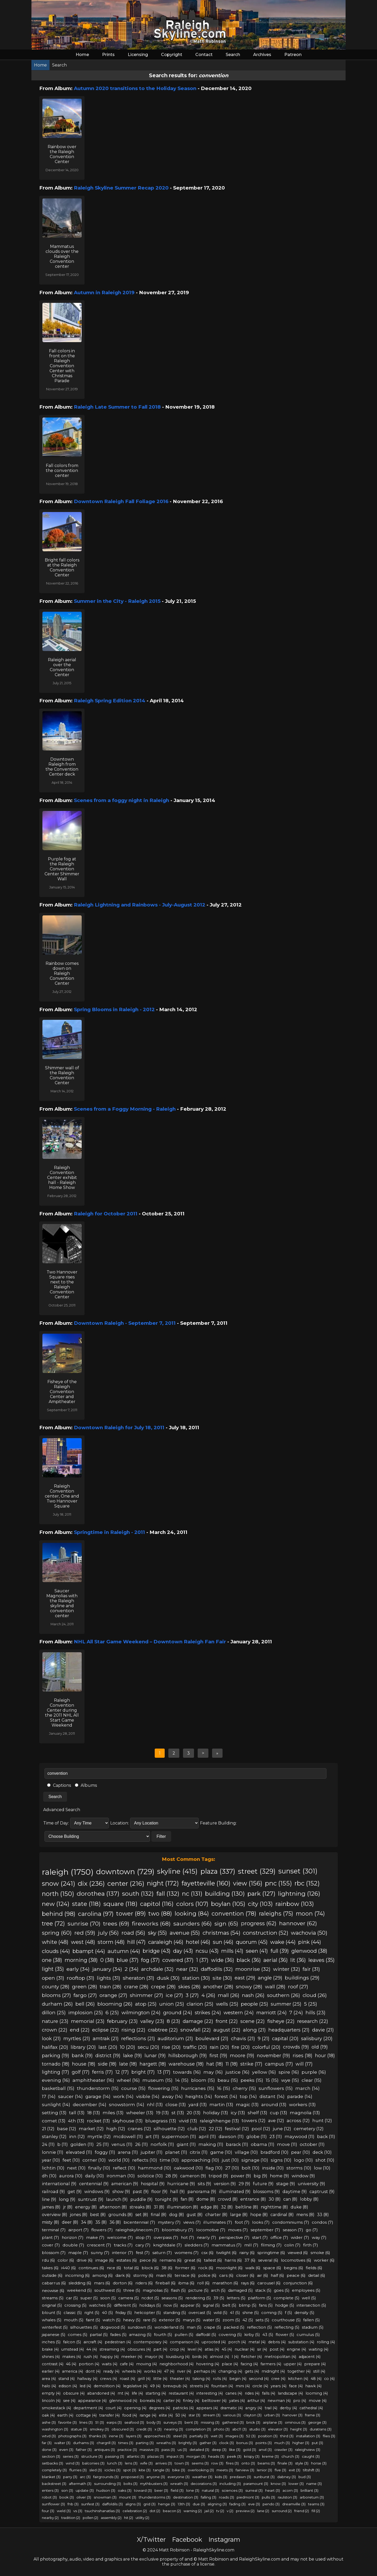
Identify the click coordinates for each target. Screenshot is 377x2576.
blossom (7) (54, 2252)
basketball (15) (58, 2088)
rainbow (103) (294, 1903)
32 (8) (227, 2207)
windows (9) (97, 2191)
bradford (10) (274, 2152)
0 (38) (107, 1960)
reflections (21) (138, 2038)
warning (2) (193, 2511)
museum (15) (157, 2080)
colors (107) (192, 1903)
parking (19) (55, 2055)
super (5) (89, 2298)
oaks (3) (124, 2490)
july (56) (108, 1932)
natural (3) (210, 2490)
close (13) (175, 2104)
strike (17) (251, 2064)
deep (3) (219, 2449)
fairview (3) (245, 2470)
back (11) (326, 2136)
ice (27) (174, 1995)
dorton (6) (123, 2282)
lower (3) (296, 2484)
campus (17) (279, 2064)
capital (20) (285, 2038)
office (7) (279, 2237)
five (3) (280, 2470)
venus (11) (122, 2144)
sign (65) (226, 1923)
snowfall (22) (195, 2030)
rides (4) (252, 2393)
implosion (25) (85, 2013)
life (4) (137, 2393)
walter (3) (62, 2443)
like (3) (234, 2449)
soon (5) (108, 2298)
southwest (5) (107, 2290)
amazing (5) (140, 2334)
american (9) (124, 2183)
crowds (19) (296, 2047)
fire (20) (241, 2047)
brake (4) (50, 2349)
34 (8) (87, 2222)
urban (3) (272, 2415)
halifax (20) (55, 2047)
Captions (59, 1785)
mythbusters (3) (154, 2484)
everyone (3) (179, 2477)
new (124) (55, 1903)
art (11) (152, 2136)
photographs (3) (72, 2436)
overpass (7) (166, 2237)
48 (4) (316, 2378)
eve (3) (254, 2504)
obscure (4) (74, 2393)
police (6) (207, 2275)
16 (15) (223, 2088)
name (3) (314, 2484)
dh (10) (49, 2175)
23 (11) (275, 2136)
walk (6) (252, 2267)
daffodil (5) (206, 2334)
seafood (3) (134, 2422)
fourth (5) (163, 2334)
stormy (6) (143, 2275)
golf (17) (81, 2072)
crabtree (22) (163, 2030)
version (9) (225, 2183)
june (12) (282, 2128)
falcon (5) (72, 2342)
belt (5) (229, 2305)
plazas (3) (155, 2456)
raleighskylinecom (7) (137, 2229)
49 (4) (155, 2386)
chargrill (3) (106, 2443)
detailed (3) (199, 2449)
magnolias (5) (155, 2290)
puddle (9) (141, 2199)
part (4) (160, 2349)
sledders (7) (197, 2245)
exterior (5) (169, 2320)
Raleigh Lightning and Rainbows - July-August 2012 (139, 905)
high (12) (115, 2128)
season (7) (293, 2229)
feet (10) (71, 2160)
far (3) (47, 2443)
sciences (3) (232, 2490)
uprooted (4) (214, 2342)
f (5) (288, 2312)
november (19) (273, 2055)
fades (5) (118, 2334)
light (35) (53, 1969)
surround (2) (282, 2511)
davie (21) (323, 2030)
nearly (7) (206, 2237)
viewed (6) (298, 2252)
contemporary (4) (150, 2342)
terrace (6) (185, 2275)
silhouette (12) (169, 2128)
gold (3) (249, 2449)
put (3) (317, 2443)
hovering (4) (207, 2364)
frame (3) (312, 2415)
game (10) (221, 2152)
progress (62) (258, 1923)
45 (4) (227, 2349)
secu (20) (148, 2047)
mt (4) (123, 2393)
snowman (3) (105, 2497)
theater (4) (180, 2378)
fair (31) (311, 1969)
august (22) (226, 2030)
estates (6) (127, 2260)
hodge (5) (284, 2305)
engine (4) (296, 2349)
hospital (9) (153, 2183)
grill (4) (144, 2378)
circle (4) (260, 2386)
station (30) (196, 1978)
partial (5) (99, 2334)
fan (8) (187, 2199)
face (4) (296, 2386)
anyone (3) (155, 2477)
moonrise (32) (252, 1969)
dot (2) (154, 2511)
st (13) (177, 2112)
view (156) (247, 1883)
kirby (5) (252, 2334)
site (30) (222, 1978)
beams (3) (266, 2463)
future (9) (263, 2183)
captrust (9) (322, 2191)
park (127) (261, 1893)
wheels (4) (131, 2371)
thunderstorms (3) (154, 2497)
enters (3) (50, 2490)
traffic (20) (195, 2047)
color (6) (66, 2260)
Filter (161, 1836)
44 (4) (91, 2349)
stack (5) (263, 2290)
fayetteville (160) (205, 1883)
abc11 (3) (239, 2429)
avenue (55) (185, 1932)
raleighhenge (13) (219, 2120)
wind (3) (73, 2463)
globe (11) (256, 2136)
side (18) (107, 2064)
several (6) (268, 2260)
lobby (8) (309, 2199)
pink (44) (309, 1942)
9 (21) (263, 2038)
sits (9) (204, 2183)
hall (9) (177, 2191)
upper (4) (293, 2364)
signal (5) (211, 2305)
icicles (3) (112, 2470)
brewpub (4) (175, 2386)
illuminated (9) (235, 2191)
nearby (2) (50, 2518)
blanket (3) (51, 2477)
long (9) (67, 2199)
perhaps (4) (205, 2371)
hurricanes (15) (197, 2088)
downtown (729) (125, 1871)
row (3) (217, 2463)
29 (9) (244, 2183)
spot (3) (129, 2470)
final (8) (159, 2214)
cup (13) (278, 2112)
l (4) (235, 2356)
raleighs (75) (276, 1913)
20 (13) (194, 2112)
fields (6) (314, 2267)
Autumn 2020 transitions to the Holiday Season (135, 88)
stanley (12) (54, 2136)
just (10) (230, 2160)
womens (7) (187, 2252)
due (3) (199, 2504)
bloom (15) (203, 2080)
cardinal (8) (282, 2214)
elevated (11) (79, 2152)
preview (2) (245, 2511)
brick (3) (253, 2422)
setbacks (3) (52, 2463)
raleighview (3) (307, 2449)
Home (82, 54)
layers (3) (133, 2436)
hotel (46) (198, 1942)
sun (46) (223, 1942)
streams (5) (52, 2298)
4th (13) (76, 2120)
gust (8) (195, 2214)
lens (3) (131, 2463)
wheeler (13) (139, 2112)
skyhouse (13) (128, 2120)
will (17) (304, 2064)
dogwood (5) (112, 2327)
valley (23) (152, 2021)
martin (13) (221, 2104)
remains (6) (170, 2260)
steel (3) (180, 2436)
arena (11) (128, 2152)
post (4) (277, 2349)
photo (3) (222, 2429)
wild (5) (220, 2312)
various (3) (232, 2415)
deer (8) (70, 2222)
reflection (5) (259, 2327)
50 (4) (180, 2415)
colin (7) (292, 2245)
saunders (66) (192, 1923)
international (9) (59, 2183)
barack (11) (237, 2144)
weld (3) (64, 2511)
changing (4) (230, 2371)
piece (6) (148, 2260)
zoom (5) (231, 2320)
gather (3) (208, 2443)
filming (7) (271, 2245)
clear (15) (311, 2080)
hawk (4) (313, 2386)
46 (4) (71, 2364)
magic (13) (247, 2104)
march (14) (307, 2088)
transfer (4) (109, 2415)
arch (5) (218, 2290)
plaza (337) (217, 1871)
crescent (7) (99, 2245)
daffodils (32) (217, 1969)
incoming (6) (77, 2275)
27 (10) (232, 2168)
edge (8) (209, 2207)
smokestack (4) (56, 2408)
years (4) (278, 2386)
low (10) (322, 2168)
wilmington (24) (140, 2013)
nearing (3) (173, 2429)
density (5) (304, 2312)
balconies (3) (93, 2463)
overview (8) (54, 2214)
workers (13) (302, 2104)
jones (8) (78, 2214)
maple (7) (78, 2252)
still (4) (319, 2371)
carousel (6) (269, 2282)
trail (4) (271, 2408)
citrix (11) (199, 2152)
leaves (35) (321, 1960)
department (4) (88, 2408)
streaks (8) (140, 2207)
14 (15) (181, 2080)
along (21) (254, 2030)
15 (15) (272, 2080)
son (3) (67, 2490)
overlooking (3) (201, 2470)
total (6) (131, 2267)
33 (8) (323, 2214)
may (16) (213, 2072)
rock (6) (205, 2267)
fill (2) (316, 2511)
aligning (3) (217, 2504)
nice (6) (114, 2267)
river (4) (184, 2371)
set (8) (141, 2214)
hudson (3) (105, 2490)
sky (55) (157, 1932)
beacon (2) (172, 2511)
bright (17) (143, 2072)
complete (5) (286, 2298)
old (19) (320, 2047)
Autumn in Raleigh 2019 (104, 293)
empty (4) (51, 2393)
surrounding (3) (107, 2484)
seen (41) (257, 1951)
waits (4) (109, 2364)
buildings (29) (302, 1978)
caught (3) (311, 2456)
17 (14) (49, 2096)
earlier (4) (50, 2371)
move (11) (287, 2144)
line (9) (49, 2199)
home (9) (279, 2175)
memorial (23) (87, 2021)
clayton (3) (252, 2415)
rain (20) (219, 2047)
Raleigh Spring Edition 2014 (109, 701)
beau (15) (228, 2080)
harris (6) (233, 2260)
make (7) (95, 2237)
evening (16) (56, 2080)
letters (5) (236, 2298)
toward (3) (143, 2490)
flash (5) (178, 2290)
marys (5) (191, 2320)
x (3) (158, 2429)
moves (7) (238, 2229)
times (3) (125, 2443)
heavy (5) (131, 2320)
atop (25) (146, 2004)
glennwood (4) (123, 2400)
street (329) (257, 1871)
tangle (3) (161, 2470)
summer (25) (286, 2004)
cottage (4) (86, 2415)
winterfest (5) (55, 2327)
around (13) (273, 2104)
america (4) (72, 2371)
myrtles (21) (76, 2038)
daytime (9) (294, 2191)
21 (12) (48, 2128)
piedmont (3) (248, 2497)
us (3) (182, 2449)
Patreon (293, 54)
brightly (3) (188, 2443)
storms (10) (298, 2168)
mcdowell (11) (128, 2136)
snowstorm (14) (126, 2104)
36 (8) (115, 2222)
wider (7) (300, 2237)
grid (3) (149, 2504)
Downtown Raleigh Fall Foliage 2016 (121, 501)
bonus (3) (244, 2443)
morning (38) (81, 1960)
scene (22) (252, 2021)
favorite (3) (67, 2422)
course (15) (133, 2088)
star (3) (194, 2415)
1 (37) (202, 1960)
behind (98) (58, 1913)
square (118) (120, 1903)
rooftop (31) (80, 1978)
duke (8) (299, 2207)
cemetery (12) (309, 2128)
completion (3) (198, 2429)
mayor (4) (154, 2356)
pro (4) (299, 2400)
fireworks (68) (151, 1923)
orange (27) (113, 1995)
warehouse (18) (186, 2064)
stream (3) (211, 2415)
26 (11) (141, 2144)
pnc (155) (278, 1883)
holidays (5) (150, 2305)
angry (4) (253, 2408)
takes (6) (50, 2267)
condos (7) (322, 2222)
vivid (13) (188, 2120)
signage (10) (254, 2160)
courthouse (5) (286, 2320)
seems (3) (200, 2463)
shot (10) (324, 2160)
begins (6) (293, 2267)
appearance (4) (92, 2400)
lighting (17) (55, 2072)
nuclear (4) (244, 2349)
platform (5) (259, 2298)
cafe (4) (127, 2364)
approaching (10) (200, 2160)
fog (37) (150, 1960)
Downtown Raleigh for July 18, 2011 (119, 1428)
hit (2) (128, 2518)
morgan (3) (196, 2456)
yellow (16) (264, 2072)
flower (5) (285, 2334)
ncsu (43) (207, 1951)
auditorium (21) (175, 2038)
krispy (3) (251, 2456)
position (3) (268, 2436)
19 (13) (162, 2112)
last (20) (107, 2047)
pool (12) (261, 2128)
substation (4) (301, 2342)
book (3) (66, 2497)
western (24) (239, 2013)
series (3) (71, 2456)
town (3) (182, 2463)
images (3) (234, 2436)
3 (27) (192, 1995)
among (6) (102, 2275)
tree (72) (53, 1923)
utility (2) (142, 2518)
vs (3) (77, 2511)
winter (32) (286, 1969)
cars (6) (226, 2275)
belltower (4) (214, 2400)
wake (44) (283, 1942)
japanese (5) (53, 2334)
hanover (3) (292, 2415)
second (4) (259, 2378)
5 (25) (310, 2004)
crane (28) (136, 1987)
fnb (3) (73, 2504)
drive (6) (85, 2260)
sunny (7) (100, 2252)
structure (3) (92, 2456)
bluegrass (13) (160, 2120)
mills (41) (232, 1951)
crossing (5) (75, 2305)
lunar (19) (155, 2055)
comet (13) (53, 2120)
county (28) (55, 1987)
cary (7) (143, 2245)
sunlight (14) (56, 2104)
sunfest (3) (90, 2504)
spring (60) (57, 1932)
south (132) (138, 1893)
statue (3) (79, 2429)
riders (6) (144, 2282)
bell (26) (85, 2004)
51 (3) (99, 2422)
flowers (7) (102, 2229)
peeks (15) (252, 2080)
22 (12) (215, 2128)
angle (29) (270, 1978)
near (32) (187, 1969)
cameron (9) (193, 2175)
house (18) (83, 2064)
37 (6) (250, 2260)
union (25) (171, 2004)
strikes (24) (208, 2013)
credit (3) (144, 2429)
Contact (204, 54)
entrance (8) (253, 2199)
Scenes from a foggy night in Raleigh (121, 800)
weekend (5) (79, 2290)
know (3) (278, 2484)
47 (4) (169, 2371)
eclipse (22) (105, 2030)
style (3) (301, 2463)
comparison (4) (184, 2342)
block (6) (150, 2267)
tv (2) (220, 2511)
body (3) (154, 2422)
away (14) (172, 2096)
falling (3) (208, 2497)
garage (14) (97, 2096)
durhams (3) (83, 2443)
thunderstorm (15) (98, 2088)
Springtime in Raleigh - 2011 (109, 1532)
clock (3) (226, 2443)
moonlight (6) (229, 2267)
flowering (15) (163, 2088)
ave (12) (276, 2120)
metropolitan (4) (280, 2356)
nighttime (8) (274, 2207)
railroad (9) (53, 2191)
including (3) (230, 2484)
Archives (262, 54)
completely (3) (54, 2470)
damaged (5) (240, 2290)
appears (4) (207, 2408)
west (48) (83, 1942)
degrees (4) (159, 2408)
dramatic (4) (231, 2408)
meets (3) (225, 2470)
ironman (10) (121, 2175)
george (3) (317, 2422)
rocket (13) (98, 2120)
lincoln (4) (51, 2400)
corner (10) (94, 2160)
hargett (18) (153, 2064)
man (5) (194, 2327)
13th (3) (184, 2504)
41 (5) (235, 2312)
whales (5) (51, 2320)
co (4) (329, 2378)
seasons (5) (172, 2298)
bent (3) (191, 2422)
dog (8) (176, 2214)
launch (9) (117, 2199)
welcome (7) (120, 2237)
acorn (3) (290, 2490)
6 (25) (112, 2013)
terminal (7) (54, 2229)
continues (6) (91, 2267)
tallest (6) (213, 2260)
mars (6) (102, 2282)
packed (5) (234, 2327)
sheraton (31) (138, 1978)
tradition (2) (70, 2518)
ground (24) (177, 2013)
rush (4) (91, 2356)
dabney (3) (286, 2477)
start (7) (260, 2237)
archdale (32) (157, 1969)
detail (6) (316, 2275)
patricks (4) (183, 2408)
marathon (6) (225, 2282)
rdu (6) (48, 2260)
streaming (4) (112, 2349)
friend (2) (301, 2511)
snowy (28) (249, 1987)
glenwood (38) (309, 1951)
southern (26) (283, 1995)
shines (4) (51, 2356)
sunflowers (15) (276, 2088)
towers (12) (253, 2120)
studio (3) (257, 2429)
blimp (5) (247, 2305)
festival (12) (237, 2128)
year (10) (51, 2160)
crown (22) (54, 2030)
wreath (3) (179, 2484)
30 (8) (275, 2199)
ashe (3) (49, 2422)
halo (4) (49, 2386)
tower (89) (131, 1913)
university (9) (311, 2183)
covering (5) (230, 2334)
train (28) (110, 1987)
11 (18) (232, 2064)
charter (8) (216, 2214)
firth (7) (310, 2245)
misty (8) (50, 2222)
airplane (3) (272, 2422)
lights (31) (108, 1978)
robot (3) (49, 2497)
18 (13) (93, 2112)
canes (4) (233, 2393)
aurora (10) (70, 2175)
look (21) (51, 2038)
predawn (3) (240, 2477)
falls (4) (268, 2393)
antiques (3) (104, 2449)
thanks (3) (97, 2436)
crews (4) (108, 2378)
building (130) (225, 1893)
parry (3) (70, 2477)
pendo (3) (271, 2504)
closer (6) (245, 2275)
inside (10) (273, 2168)
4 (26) (208, 1995)
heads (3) (216, 2456)
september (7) (265, 2229)
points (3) (264, 2443)
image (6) (104, 2260)
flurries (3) (78, 2470)
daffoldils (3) (112, 2504)
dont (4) (93, 2371)
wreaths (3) (166, 2443)
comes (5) (77, 2334)
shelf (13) (257, 2112)
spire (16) (289, 2072)
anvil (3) (265, 2449)
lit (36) (298, 1960)
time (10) (169, 2160)
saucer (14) (70, 2096)
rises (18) (302, 2055)
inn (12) (77, 2136)
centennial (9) (94, 2183)
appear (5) (190, 2305)
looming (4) (317, 2393)
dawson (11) (231, 2136)
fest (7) (143, 2252)
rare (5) (149, 2320)
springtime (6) (271, 2252)
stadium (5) (312, 2327)
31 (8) (159, 2207)
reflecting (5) (286, 2327)
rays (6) (248, 2282)
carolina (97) (96, 1913)
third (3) (286, 2436)
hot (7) (187, 2237)
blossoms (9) (266, 2191)
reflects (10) (144, 2160)
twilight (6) (226, 2252)
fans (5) (266, 2305)
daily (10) (94, 2175)
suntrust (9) (90, 2199)
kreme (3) (270, 2456)
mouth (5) (73, 2320)
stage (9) (285, 2183)
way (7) (319, 2237)
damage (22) (198, 2021)
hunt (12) (322, 2120)
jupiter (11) (152, 2152)
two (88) (160, 1913)
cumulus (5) (308, 2334)
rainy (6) (247, 2252)
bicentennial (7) (139, 2222)
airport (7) (78, 2229)
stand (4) (66, 2378)
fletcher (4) (251, 2356)
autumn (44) (124, 1951)
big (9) (260, 2175)
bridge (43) (156, 1951)
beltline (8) (246, 2207)
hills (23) (315, 2013)
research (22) (312, 2021)
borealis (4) (150, 2400)
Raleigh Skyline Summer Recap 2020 (121, 188)
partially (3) (199, 2436)
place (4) (230, 2364)
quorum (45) (252, 1942)
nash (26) (253, 1995)
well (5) (309, 2298)
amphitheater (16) (93, 2080)
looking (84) (192, 1913)
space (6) (272, 2267)
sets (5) (262, 2320)
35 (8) (101, 2222)
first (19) (218, 2055)
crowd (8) (228, 2199)
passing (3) (114, 2456)
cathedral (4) (311, 2408)
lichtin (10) (53, 2168)
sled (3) (95, 2470)
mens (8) (305, 2214)
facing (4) (249, 2364)
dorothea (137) (98, 1893)
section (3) (51, 2456)
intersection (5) (311, 2305)
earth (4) (65, 2415)
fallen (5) (311, 2320)
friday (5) (123, 2312)
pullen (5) (184, 2334)
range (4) (148, 2415)
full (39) (279, 1951)
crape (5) (212, 2327)
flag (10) (214, 2168)
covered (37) (177, 1960)
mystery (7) (169, 2222)
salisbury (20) (316, 2038)
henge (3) (166, 2504)
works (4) (153, 2371)
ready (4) (111, 2371)
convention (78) (234, 1913)
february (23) (122, 2021)
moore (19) (242, 2055)
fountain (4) (222, 2386)
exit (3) (294, 2470)
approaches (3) (157, 2436)
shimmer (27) (146, 1995)
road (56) (133, 1932)
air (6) (262, 2275)
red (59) (84, 1932)
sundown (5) (140, 2327)
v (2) (230, 2511)
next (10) (76, 2168)
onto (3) (248, 2463)
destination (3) (185, 2497)
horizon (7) (73, 2237)
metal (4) (256, 2342)
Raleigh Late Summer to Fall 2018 (117, 407)
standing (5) (174, 2312)
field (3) (177, 2490)
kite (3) (145, 2470)
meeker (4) (131, 2356)
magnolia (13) (305, 2112)
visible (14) (147, 2096)
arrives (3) (163, 2463)
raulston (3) (287, 2497)
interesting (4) (209, 2393)
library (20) (83, 2047)
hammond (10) (154, 2168)
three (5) (131, 2290)
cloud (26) (315, 1995)
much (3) (282, 2443)
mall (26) (228, 1995)
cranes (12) (139, 2128)
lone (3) (192, 2490)
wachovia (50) (309, 1932)
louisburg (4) (178, 2356)
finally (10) (99, 2168)
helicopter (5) (147, 2312)
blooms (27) (56, 1995)
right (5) (91, 2312)
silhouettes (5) (84, 2327)
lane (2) (263, 2511)
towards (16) (187, 2072)
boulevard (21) (212, 2038)
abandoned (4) (101, 2393)
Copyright (171, 54)
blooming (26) (114, 2004)
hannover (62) (298, 1923)
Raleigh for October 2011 (105, 1214)
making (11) (210, 2144)
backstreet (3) (54, 2484)
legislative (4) (135, 2386)
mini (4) (243, 2386)
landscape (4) (290, 2393)
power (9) (241, 2175)
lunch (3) (114, 2463)
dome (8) (205, 2199)
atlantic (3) (136, 2456)
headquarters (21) (288, 2030)
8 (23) (173, 2021)
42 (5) (247, 2320)
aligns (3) (133, 2504)
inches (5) (51, 2342)
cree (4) (278, 2378)
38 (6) (167, 2267)
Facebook (187, 2539)
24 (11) (48, 2144)
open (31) (53, 1978)
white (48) (55, 1942)
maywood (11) (299, 2136)
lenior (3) (264, 2470)
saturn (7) (162, 2252)
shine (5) (250, 2312)
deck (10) (322, 2152)
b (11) (62, 2144)
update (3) (85, 2490)
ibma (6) (186, 2282)
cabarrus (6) (54, 2282)
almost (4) (219, 2356)
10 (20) (127, 2047)
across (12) (298, 2120)
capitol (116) (157, 1903)
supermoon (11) (179, 2136)
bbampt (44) (89, 1951)
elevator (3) (278, 2429)
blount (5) (51, 2312)
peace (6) (296, 2275)
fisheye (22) (281, 2021)
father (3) (84, 2449)
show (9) (121, 2191)
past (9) (141, 2191)
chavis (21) (243, 2038)
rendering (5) (198, 2298)
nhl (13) (155, 2104)
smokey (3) (99, 2429)
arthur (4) (256, 2400)
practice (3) (127, 2449)
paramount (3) (255, 2484)
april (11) (207, 2136)
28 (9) (171, 2175)
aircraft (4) (93, 2342)
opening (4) (135, 2408)
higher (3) (300, 2443)
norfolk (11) (162, 2144)
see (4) (69, 2400)
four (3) (48, 2511)
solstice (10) (150, 2175)
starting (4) (156, 2393)
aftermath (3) (80, 2484)
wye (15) (290, 2080)
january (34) (107, 1969)
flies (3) (329, 2436)
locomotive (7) (210, 2229)
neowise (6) (53, 2290)
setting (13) (54, 2112)
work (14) (123, 2096)
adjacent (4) (309, 2356)
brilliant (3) (309, 2490)
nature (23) (55, 2021)
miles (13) (113, 2112)
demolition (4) (107, 2386)
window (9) (303, 2175)
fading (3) (237, 2504)
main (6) (164, 2275)
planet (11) (176, 2152)
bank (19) (82, 2055)
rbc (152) (307, 1883)
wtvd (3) (49, 2436)
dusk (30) (168, 1978)
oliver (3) (83, 2497)
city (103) (260, 1903)
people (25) (254, 2004)
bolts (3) (130, 2484)
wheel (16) (128, 2080)
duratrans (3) (320, 2429)
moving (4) (146, 2364)
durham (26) (57, 2004)
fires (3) (232, 2463)
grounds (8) (120, 2214)
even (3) (66, 2449)
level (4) (194, 2349)
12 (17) (122, 2072)
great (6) (192, 2260)
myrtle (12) (99, 2136)
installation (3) (308, 2436)
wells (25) (227, 2004)
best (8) (98, 2214)
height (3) (298, 2429)
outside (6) (52, 2275)
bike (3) (178, 2470)
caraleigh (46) (165, 1942)
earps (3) (114, 2422)
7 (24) (296, 2013)
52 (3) (251, 2436)
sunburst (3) (264, 2477)
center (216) (125, 1883)
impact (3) (175, 2456)
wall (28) (275, 1987)
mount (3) (127, 2497)
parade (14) (299, 2096)
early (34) (78, 1969)
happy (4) (109, 2356)
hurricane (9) (181, 2183)
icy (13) (238, 2112)
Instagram (224, 2539)
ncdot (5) (150, 2298)
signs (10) (281, 2160)
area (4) (49, 2378)
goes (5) (281, 2290)
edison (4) (68, 2386)
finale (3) (285, 2463)
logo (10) (303, 2160)
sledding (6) (80, 2282)
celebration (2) (135, 2511)
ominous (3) (295, 2422)
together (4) (299, 2371)
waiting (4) (318, 2349)
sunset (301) (297, 1871)
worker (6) (324, 2260)
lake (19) (132, 2055)
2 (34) (131, 1969)
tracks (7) (123, 2245)
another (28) (218, 1987)
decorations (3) (204, 2484)
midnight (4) (273, 2371)
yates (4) (237, 2400)
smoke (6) (320, 2252)
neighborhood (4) (176, 2364)
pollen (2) (90, 2518)
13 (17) (163, 2072)
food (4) (129, 2415)
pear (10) (300, 2152)
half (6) (277, 2275)
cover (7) (51, 2245)
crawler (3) (283, 2449)
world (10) (119, 2160)
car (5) (72, 2298)
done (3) (49, 2449)
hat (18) (214, 2064)
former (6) (185, 2267)
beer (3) (161, 2490)
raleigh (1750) (67, 1872)
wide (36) (222, 1960)
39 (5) (218, 2298)
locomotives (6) (296, 2260)
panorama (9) (201, 2191)
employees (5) (306, 2290)
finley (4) (191, 2400)
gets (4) (252, 2371)
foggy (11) (105, 2152)
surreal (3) (254, 2490)
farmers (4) (270, 2364)
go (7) (312, 2229)
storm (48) (111, 1942)
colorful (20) (266, 2047)
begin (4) (237, 2378)
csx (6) (207, 2252)
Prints (108, 54)
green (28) (84, 1987)
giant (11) (186, 2144)
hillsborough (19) (187, 2055)
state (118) (86, 1903)
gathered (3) (233, 2422)
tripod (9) (218, 2175)
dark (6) (123, 2275)
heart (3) (272, 2490)
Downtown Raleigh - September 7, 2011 (125, 1323)
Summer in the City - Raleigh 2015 (117, 601)
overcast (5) (199, 2312)
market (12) (91, 2128)
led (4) (85, 2386)
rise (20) (171, 2047)
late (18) (128, 2064)
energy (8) (86, 2207)
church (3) (290, 2456)
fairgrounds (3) (106, 2477)
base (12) (66, 2128)
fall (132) (167, 1893)
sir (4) (262, 2349)
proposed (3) (132, 2477)
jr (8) (68, 2207)
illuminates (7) (217, 2222)
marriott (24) (271, 2013)
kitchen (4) (298, 2378)
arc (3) (85, 2477)
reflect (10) (124, 2168)
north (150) (58, 1894)
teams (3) (316, 2504)
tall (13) (77, 2112)
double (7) (73, 2245)
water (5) (211, 2320)
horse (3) (318, 2463)
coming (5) (271, 2312)
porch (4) (237, 2342)
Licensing (138, 54)
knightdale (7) (167, 2245)
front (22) (227, 2021)
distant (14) (272, 2096)
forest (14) (226, 2096)
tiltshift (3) (311, 2470)
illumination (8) (182, 2207)
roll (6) (203, 2282)
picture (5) (198, 2290)
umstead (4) (72, 2349)
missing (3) (210, 2422)
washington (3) (55, 2429)
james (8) (51, 2207)
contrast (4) (52, 2364)
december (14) (89, 2104)
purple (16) (314, 2072)
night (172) (163, 1883)
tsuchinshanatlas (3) (102, 2511)
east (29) (245, 1978)
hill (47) (136, 1942)
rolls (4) (220, 2378)
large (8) (239, 2214)
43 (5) (267, 2334)
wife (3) (146, 2463)
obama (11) (262, 2144)
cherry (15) (244, 2088)
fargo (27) (85, 1995)
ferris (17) (102, 2072)
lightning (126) (299, 1893)
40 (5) (107, 2312)
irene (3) (116, 2436)
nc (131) (192, 1893)
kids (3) (221, 2477)
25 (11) (102, 2144)
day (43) (183, 1951)
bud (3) (304, 2477)
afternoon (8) (113, 2207)
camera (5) (128, 2298)
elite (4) (166, 2415)
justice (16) (237, 2072)
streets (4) (199, 2386)
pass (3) (168, 2449)
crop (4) (177, 2349)
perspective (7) (234, 2237)
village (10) (246, 2152)
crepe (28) (163, 1987)
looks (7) (261, 2222)
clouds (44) (56, 1951)
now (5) (170, 2305)
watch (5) (111, 2320)
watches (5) (100, 2305)
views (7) (192, 2222)
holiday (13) (215, 2112)
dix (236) (91, 1883)
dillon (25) (54, 2013)
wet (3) (217, 2436)
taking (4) (201, 2378)
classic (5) (73, 2312)
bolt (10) (250, 2168)
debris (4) (277, 2342)
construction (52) (265, 1932)
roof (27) (298, 1987)
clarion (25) (200, 2004)
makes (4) (71, 2356)
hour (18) (325, 2055)
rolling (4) (326, 2342)
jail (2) (209, 2511)
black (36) (249, 1960)
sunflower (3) (53, 2504)
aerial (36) (275, 1960)
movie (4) (317, 2400)
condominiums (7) (290, 2222)
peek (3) (234, 2456)
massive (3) (149, 2449)
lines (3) (86, 2422)
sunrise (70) (84, 1923)
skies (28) (189, 1987)
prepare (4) (315, 2364)
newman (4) (279, 2400)
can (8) (290, 2199)
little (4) (160, 2378)
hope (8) (259, 2214)
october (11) (312, 2144)
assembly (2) (111, 2518)
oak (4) (48, 2415)
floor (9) (159, 2191)
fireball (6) (166, 2282)
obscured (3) (123, 2429)
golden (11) (82, 2144)
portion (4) (89, 2364)
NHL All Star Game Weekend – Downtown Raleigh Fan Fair (150, 1642)
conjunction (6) (298, 2282)
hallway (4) (87, 2378)
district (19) (107, 2055)
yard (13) (197, 2104)
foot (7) (242, 2222)
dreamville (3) (294, 2504)
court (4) (113, 2408)
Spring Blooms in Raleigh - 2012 (114, 1009)
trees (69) (116, 1923)
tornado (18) (55, 2064)
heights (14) (198, 2096)
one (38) (52, 1960)
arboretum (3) (312, 2497)
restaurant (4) (181, 2393)
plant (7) (50, 2237)
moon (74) (310, 1913)
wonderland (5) (169, 2327)
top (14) (248, 2096)
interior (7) (122, 2252)
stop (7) (143, 2237)
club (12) (196, 2128)
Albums (86, 1785)
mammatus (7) (227, 2245)
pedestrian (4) (118, 2342)
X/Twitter (151, 2539)
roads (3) (226, 2497)
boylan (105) (228, 1903)
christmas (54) (221, 1932)
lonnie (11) (52, 2152)
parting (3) (145, 2443)
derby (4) (288, 2408)
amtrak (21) (106, 2038)
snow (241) (58, 1883)
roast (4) (127, 2378)
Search (233, 54)
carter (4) (171, 2400)
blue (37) (127, 1960)
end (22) (80, 2030)
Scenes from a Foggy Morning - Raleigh (125, 1109)
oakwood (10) (188, 2168)
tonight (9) (166, 2199)
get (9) (75, 2191)
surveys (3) (172, 2422)
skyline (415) (177, 1871)
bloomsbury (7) (177, 2229)
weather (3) (202, 2477)
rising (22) (133, 2030)
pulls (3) (268, 2497)
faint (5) (93, 2320)
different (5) (125, 2305)
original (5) (52, 2305)
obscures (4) (139, 2349)
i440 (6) (68, 2267)
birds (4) (199, 2356)
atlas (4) (212, 2349)
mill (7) (251, 2245)
